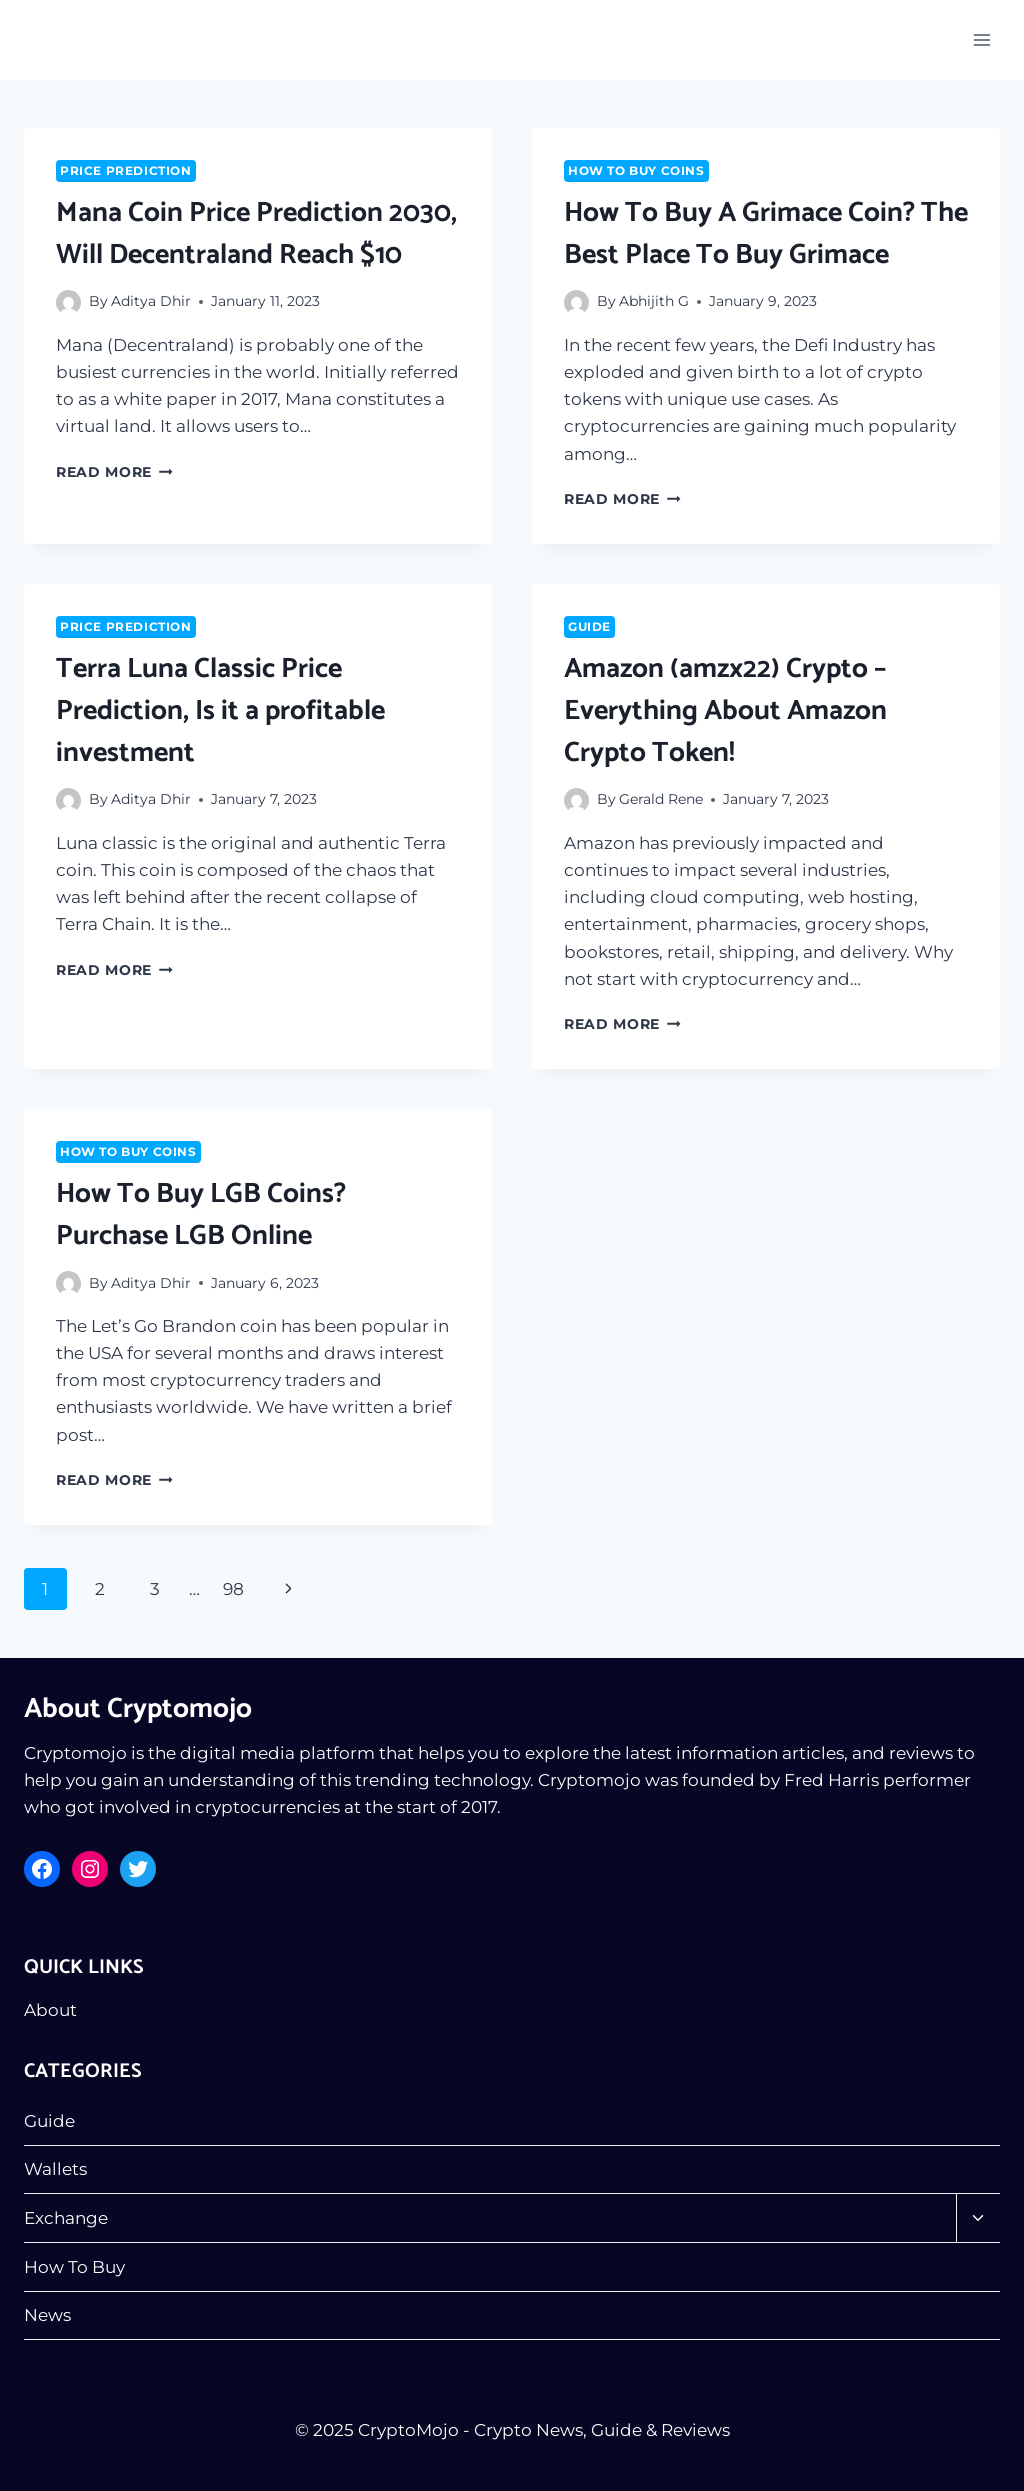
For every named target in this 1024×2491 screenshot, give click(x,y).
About (50, 2010)
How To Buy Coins (636, 170)
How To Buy (74, 2267)
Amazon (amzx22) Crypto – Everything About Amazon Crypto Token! (725, 711)
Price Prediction (126, 170)
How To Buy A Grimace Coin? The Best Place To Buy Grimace (766, 234)
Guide (589, 626)
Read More (114, 472)
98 (233, 1589)
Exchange (66, 2218)
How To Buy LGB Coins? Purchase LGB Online (201, 1215)
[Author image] (68, 302)
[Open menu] (981, 39)
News (47, 2315)
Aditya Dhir (151, 301)
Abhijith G (654, 301)
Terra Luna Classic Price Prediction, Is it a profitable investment (220, 711)
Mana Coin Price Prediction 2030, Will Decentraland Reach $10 (256, 234)
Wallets (55, 2169)
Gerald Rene (661, 799)
